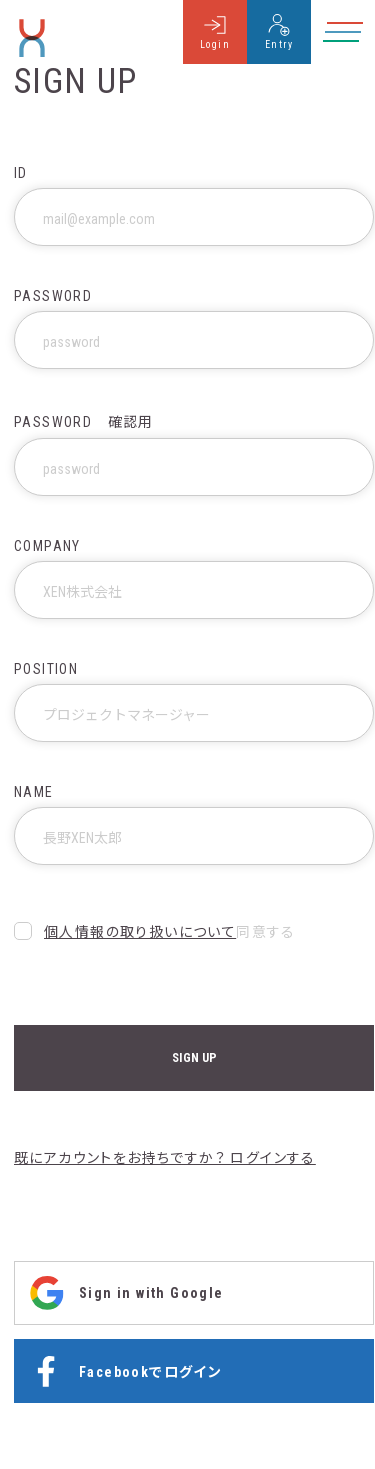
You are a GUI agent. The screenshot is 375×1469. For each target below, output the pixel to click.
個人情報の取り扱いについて (140, 932)
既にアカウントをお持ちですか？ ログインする (165, 1158)
